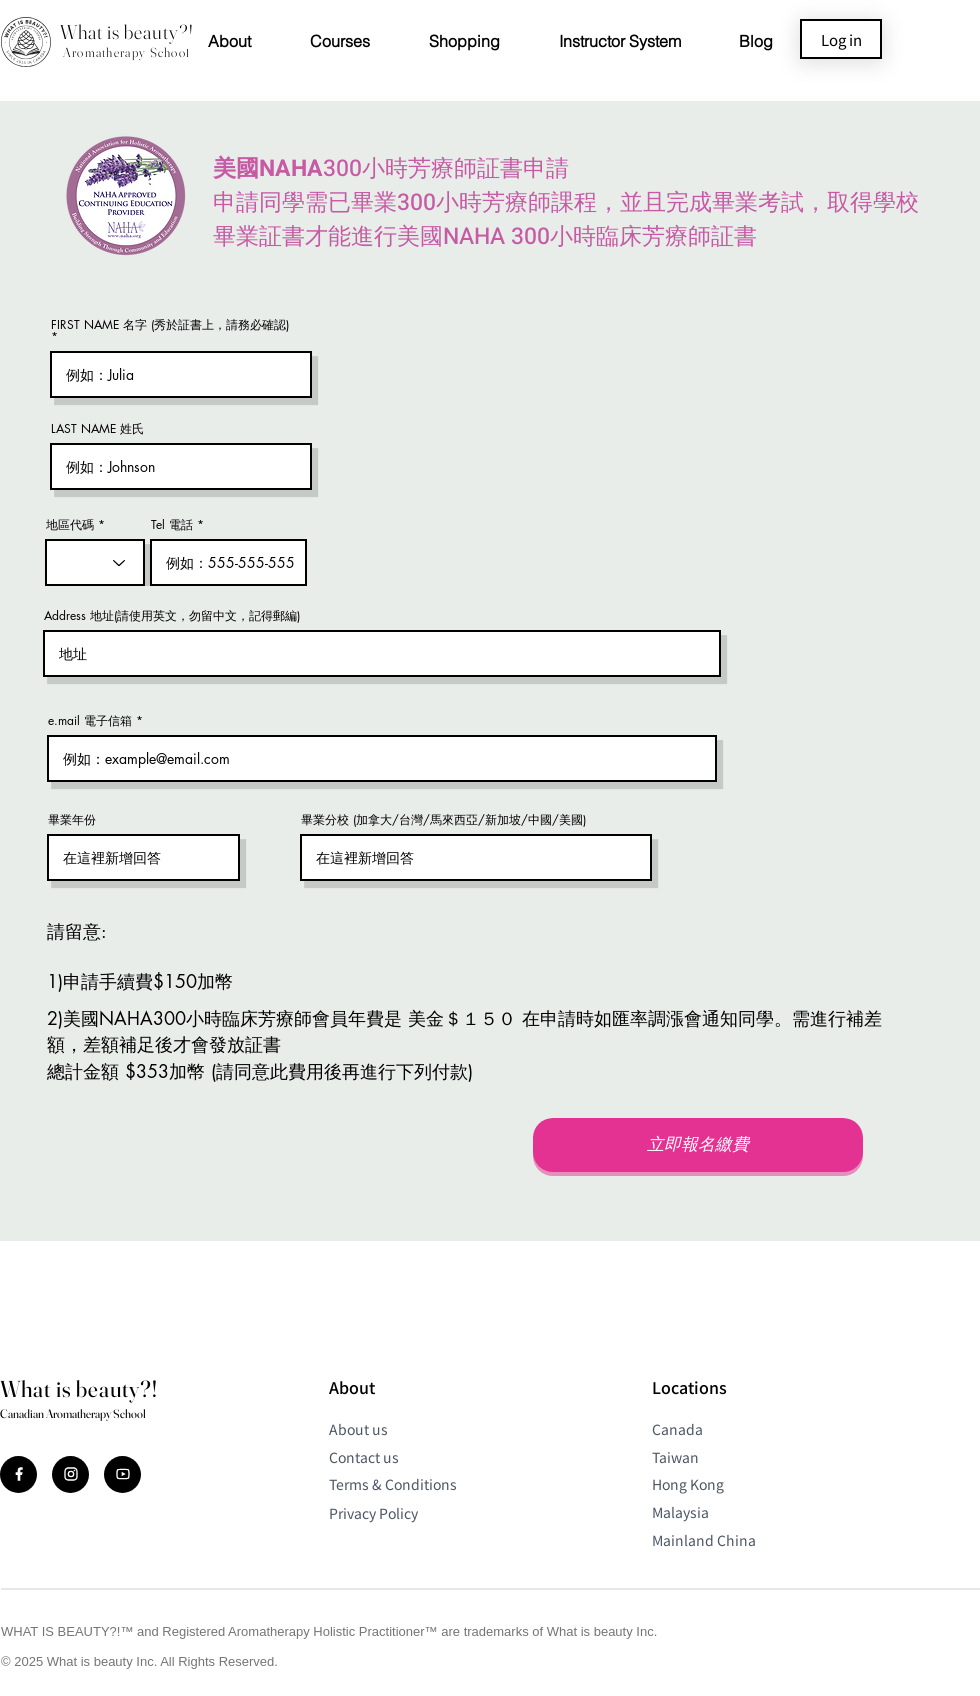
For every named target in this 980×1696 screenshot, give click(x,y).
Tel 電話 (172, 525)
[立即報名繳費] (698, 1145)
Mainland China (704, 1540)
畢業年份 (72, 820)
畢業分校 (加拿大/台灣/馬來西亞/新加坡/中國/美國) (443, 820)
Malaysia (680, 1512)
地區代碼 (70, 525)
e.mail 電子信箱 (90, 721)
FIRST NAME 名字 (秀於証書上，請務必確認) (170, 326)
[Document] (18, 1474)
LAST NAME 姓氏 (97, 429)
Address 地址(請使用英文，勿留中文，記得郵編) (172, 616)
